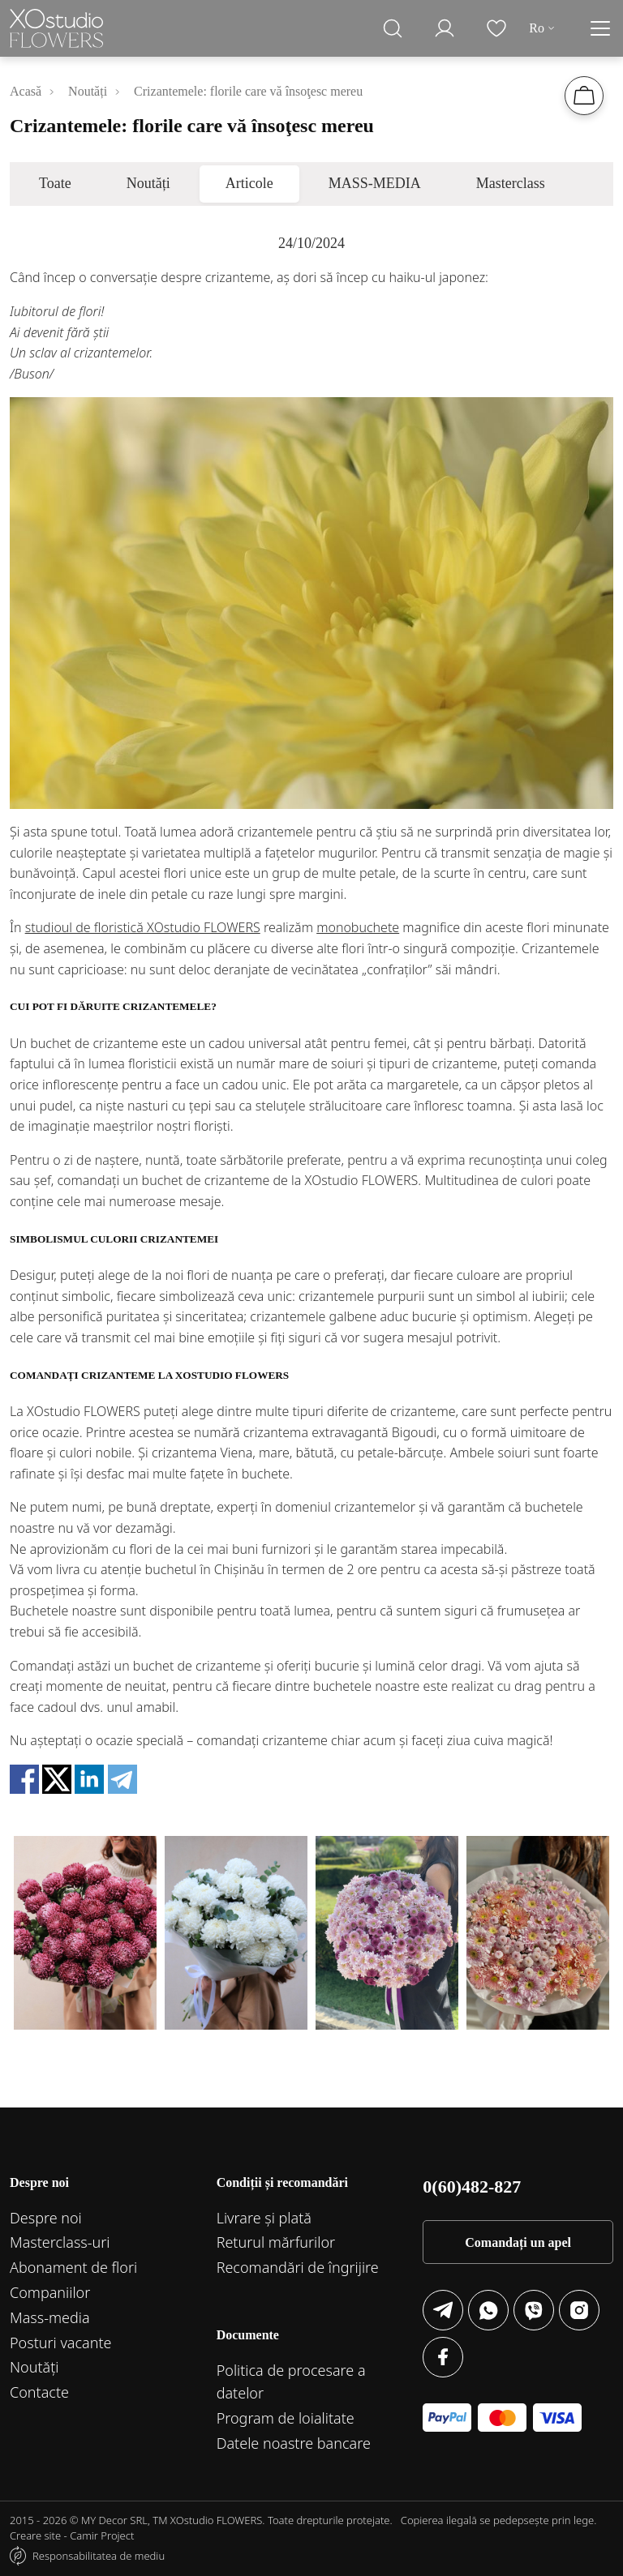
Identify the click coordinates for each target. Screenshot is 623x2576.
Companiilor (50, 2292)
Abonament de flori (73, 2267)
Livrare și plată (264, 2217)
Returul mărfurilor (276, 2242)
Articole (249, 183)
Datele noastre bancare (294, 2443)
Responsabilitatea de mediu (98, 2555)
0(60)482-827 (472, 2186)
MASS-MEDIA (375, 183)
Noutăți (148, 183)
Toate (55, 183)
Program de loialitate (285, 2418)
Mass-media (50, 2317)
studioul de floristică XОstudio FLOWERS (142, 927)
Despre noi (46, 2217)
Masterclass (510, 183)
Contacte (39, 2392)
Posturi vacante (61, 2342)
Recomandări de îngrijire (298, 2267)
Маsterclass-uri (60, 2242)
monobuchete (357, 927)
